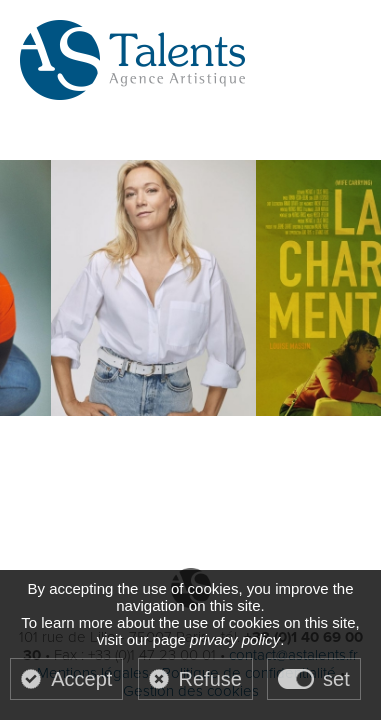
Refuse (210, 679)
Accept (81, 679)
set (336, 679)
